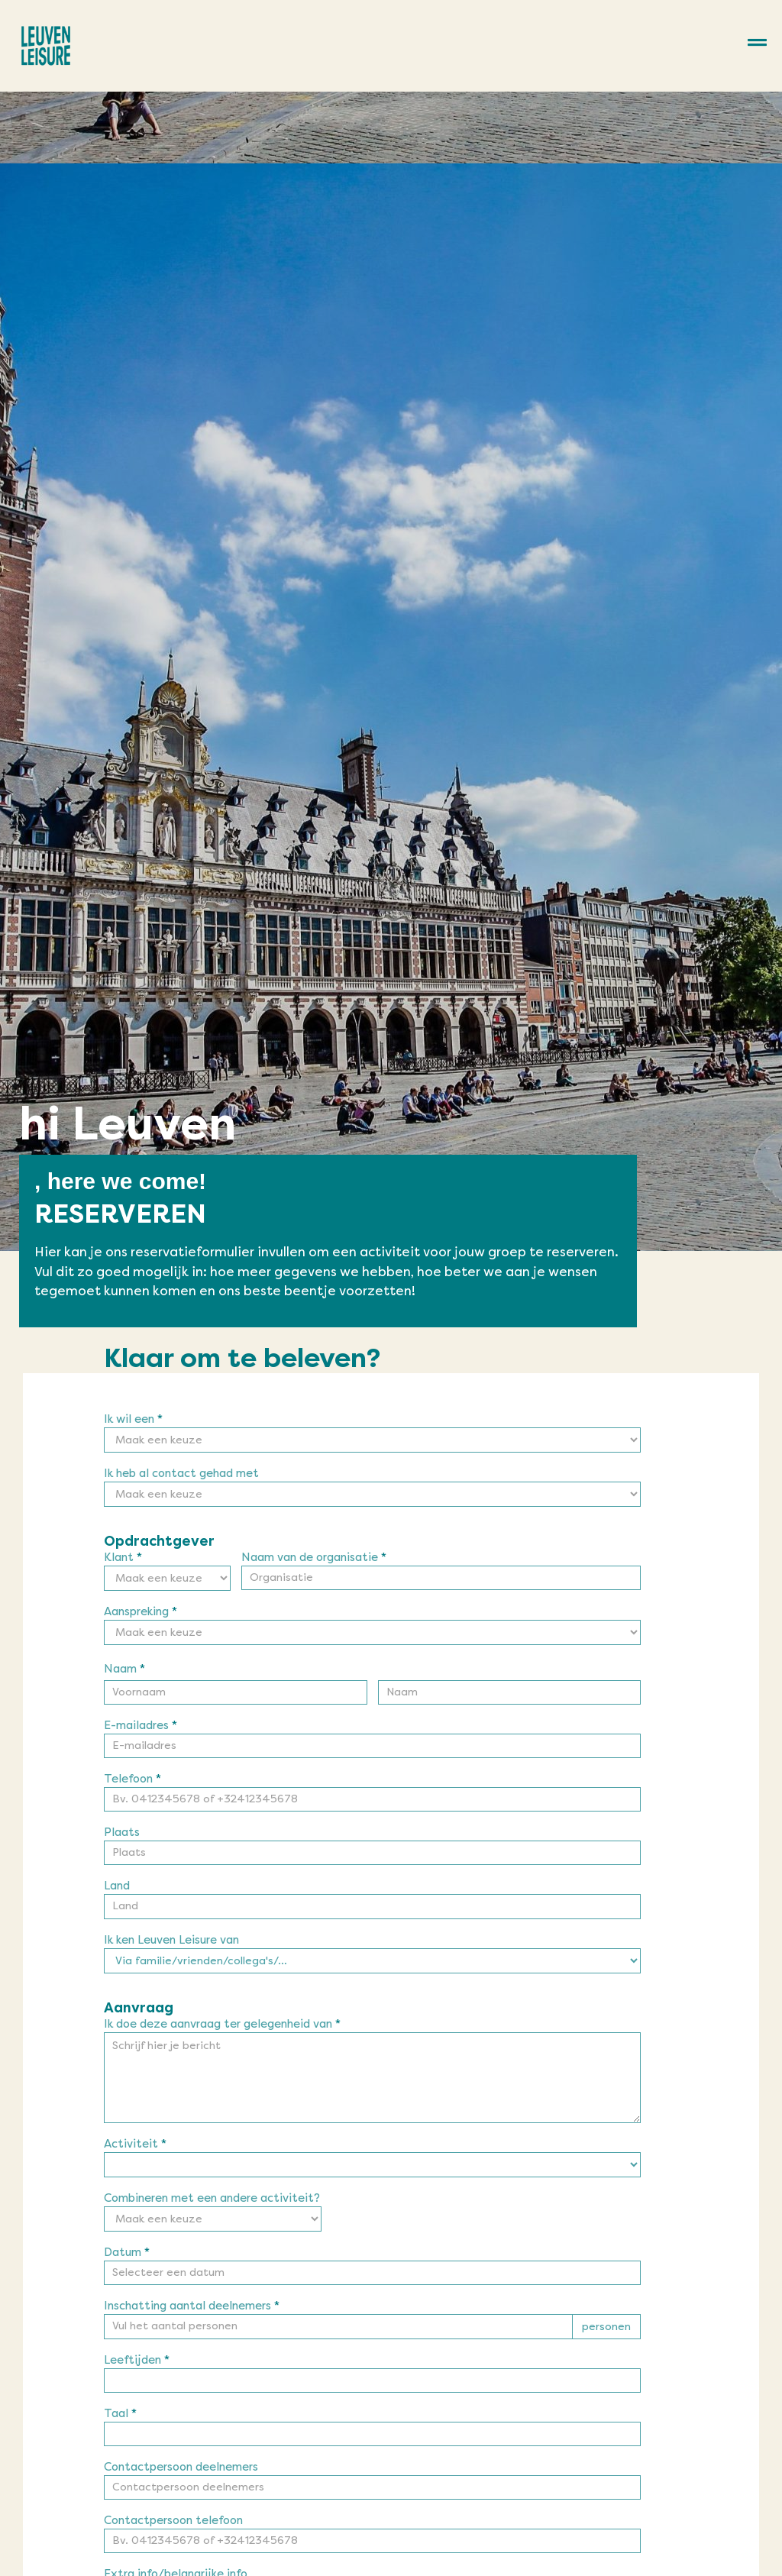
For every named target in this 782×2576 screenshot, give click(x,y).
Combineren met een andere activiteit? (212, 2199)
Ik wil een (133, 1420)
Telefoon (132, 1779)
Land (117, 1886)
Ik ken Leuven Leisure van (171, 1940)
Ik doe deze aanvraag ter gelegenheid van (222, 2024)
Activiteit (135, 2144)
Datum (127, 2253)
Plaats (122, 1833)
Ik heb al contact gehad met (181, 1474)
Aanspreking (140, 1612)
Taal (120, 2414)
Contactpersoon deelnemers (181, 2467)
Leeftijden (137, 2361)
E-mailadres (140, 1726)
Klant (123, 1558)
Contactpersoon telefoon (173, 2521)
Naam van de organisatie (313, 1558)
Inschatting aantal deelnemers (192, 2306)
